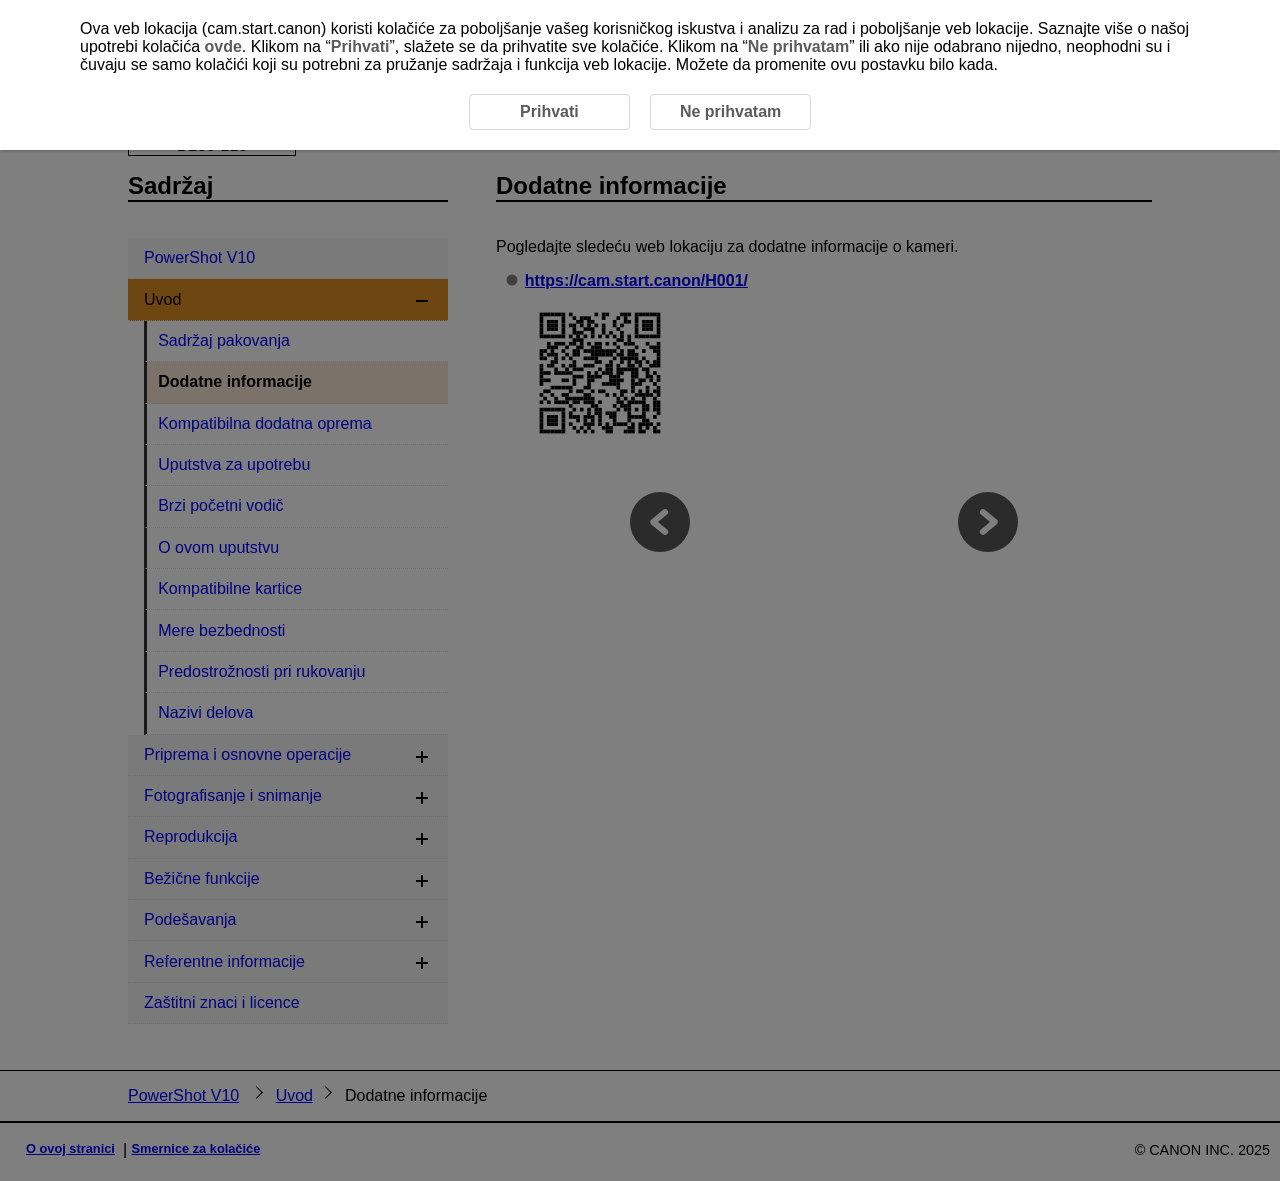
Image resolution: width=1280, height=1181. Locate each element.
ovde (223, 46)
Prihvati (360, 46)
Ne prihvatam (798, 46)
